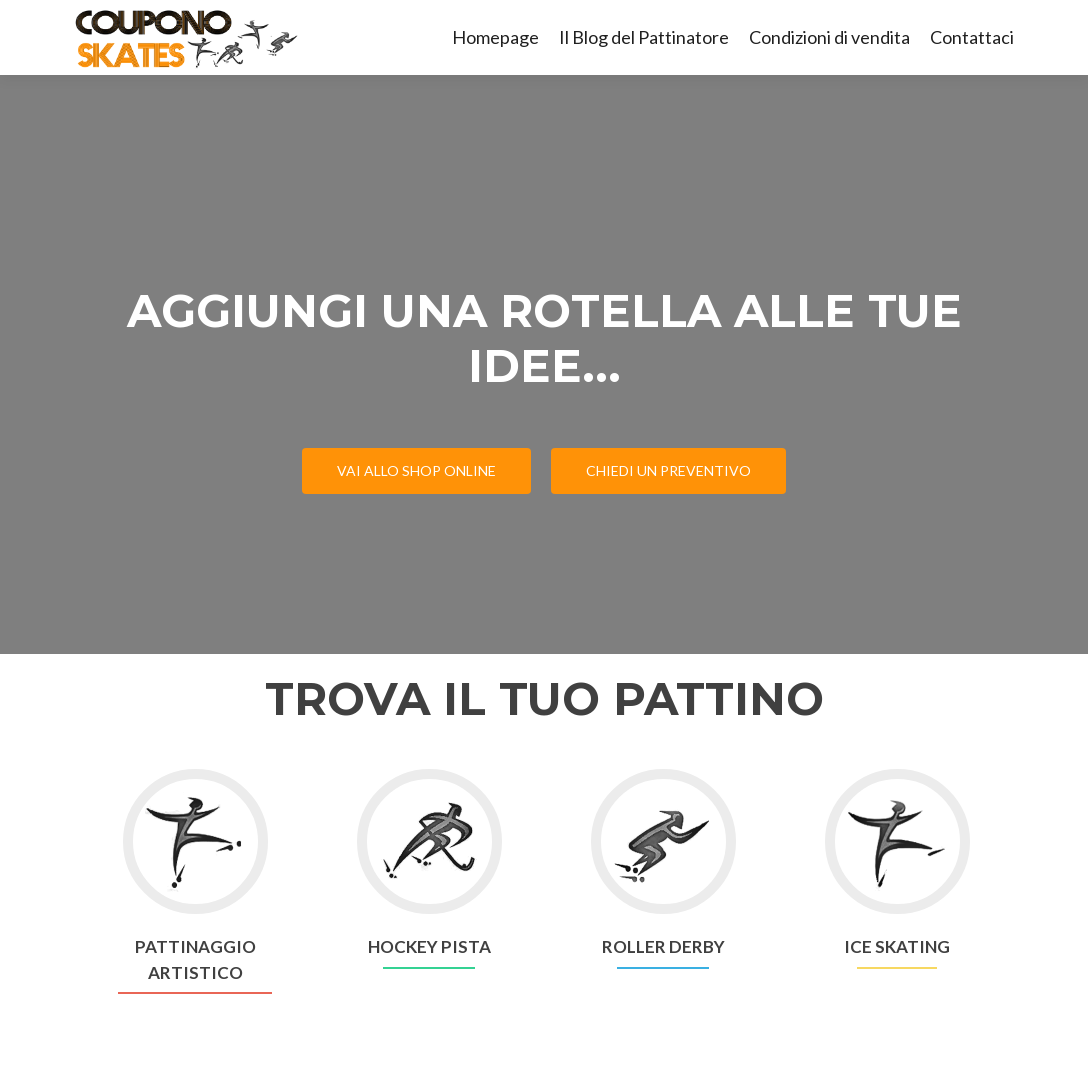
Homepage (495, 37)
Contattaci (972, 37)
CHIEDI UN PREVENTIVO (668, 470)
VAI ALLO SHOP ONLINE (416, 470)
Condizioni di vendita (829, 37)
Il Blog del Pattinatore (644, 37)
